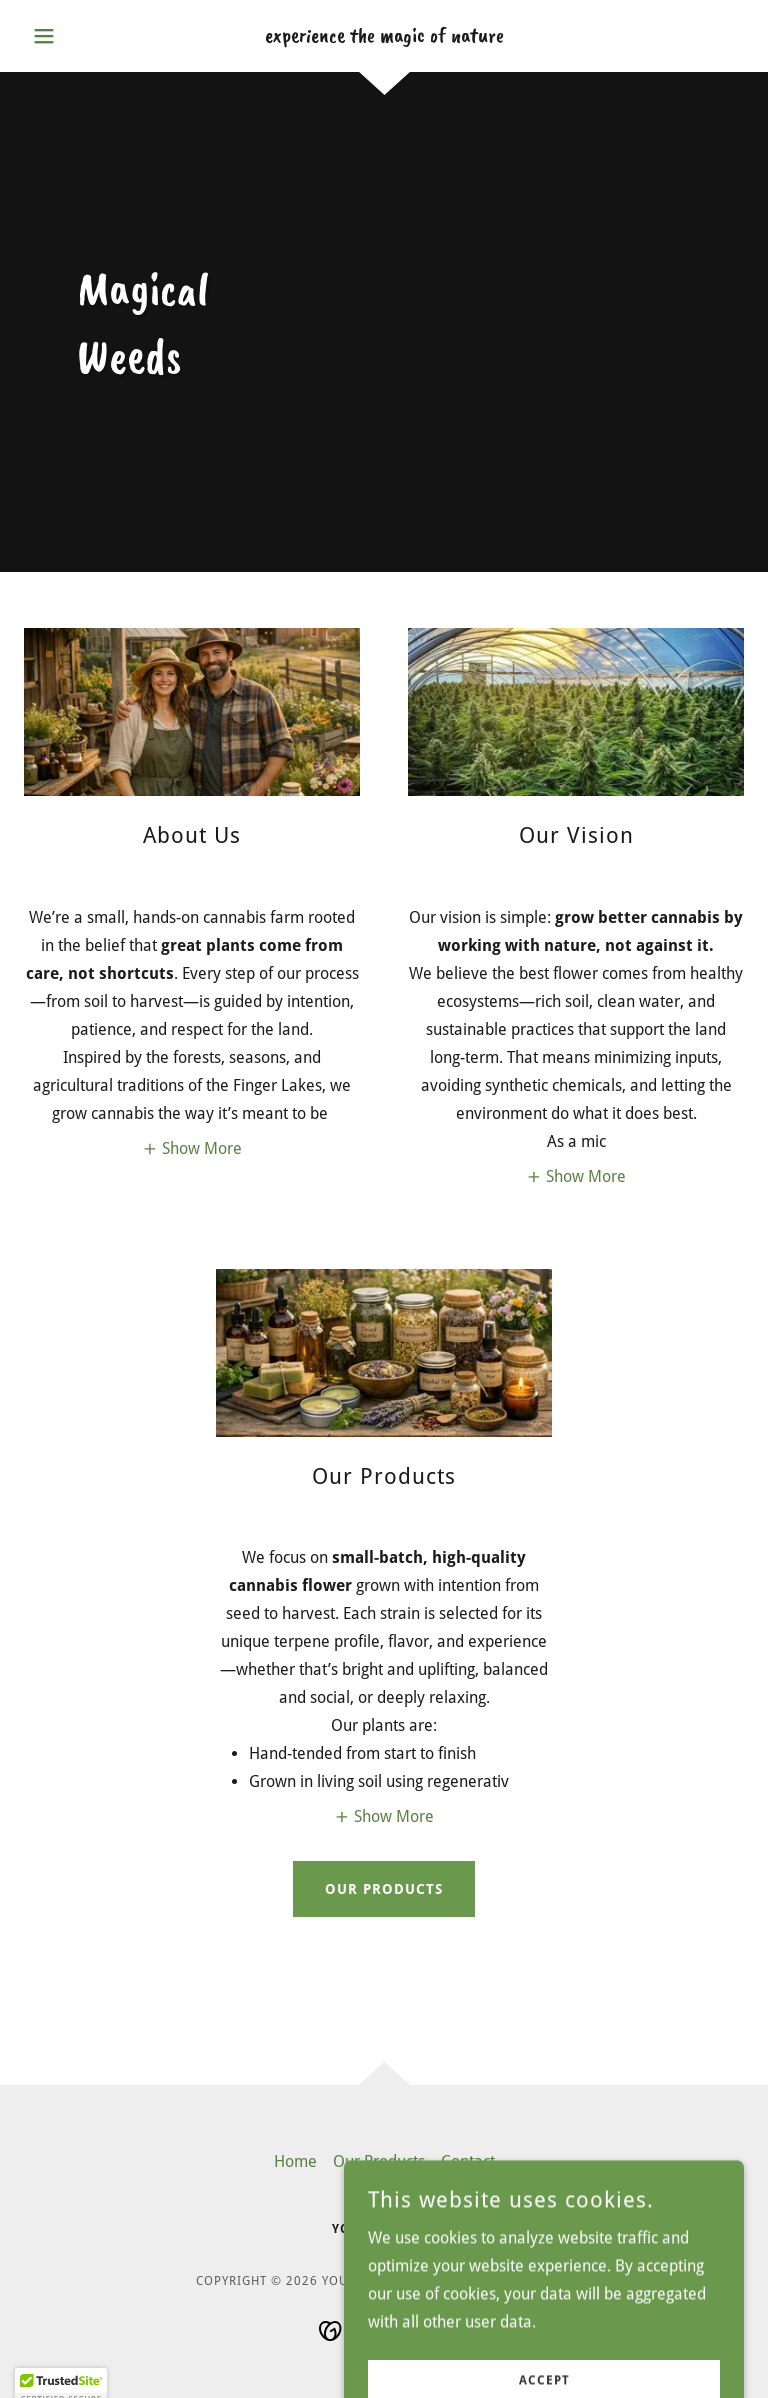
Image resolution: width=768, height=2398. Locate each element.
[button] (78, 36)
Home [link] (295, 2161)
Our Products (384, 1889)
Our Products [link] (379, 2161)
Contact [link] (468, 2161)
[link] (384, 36)
